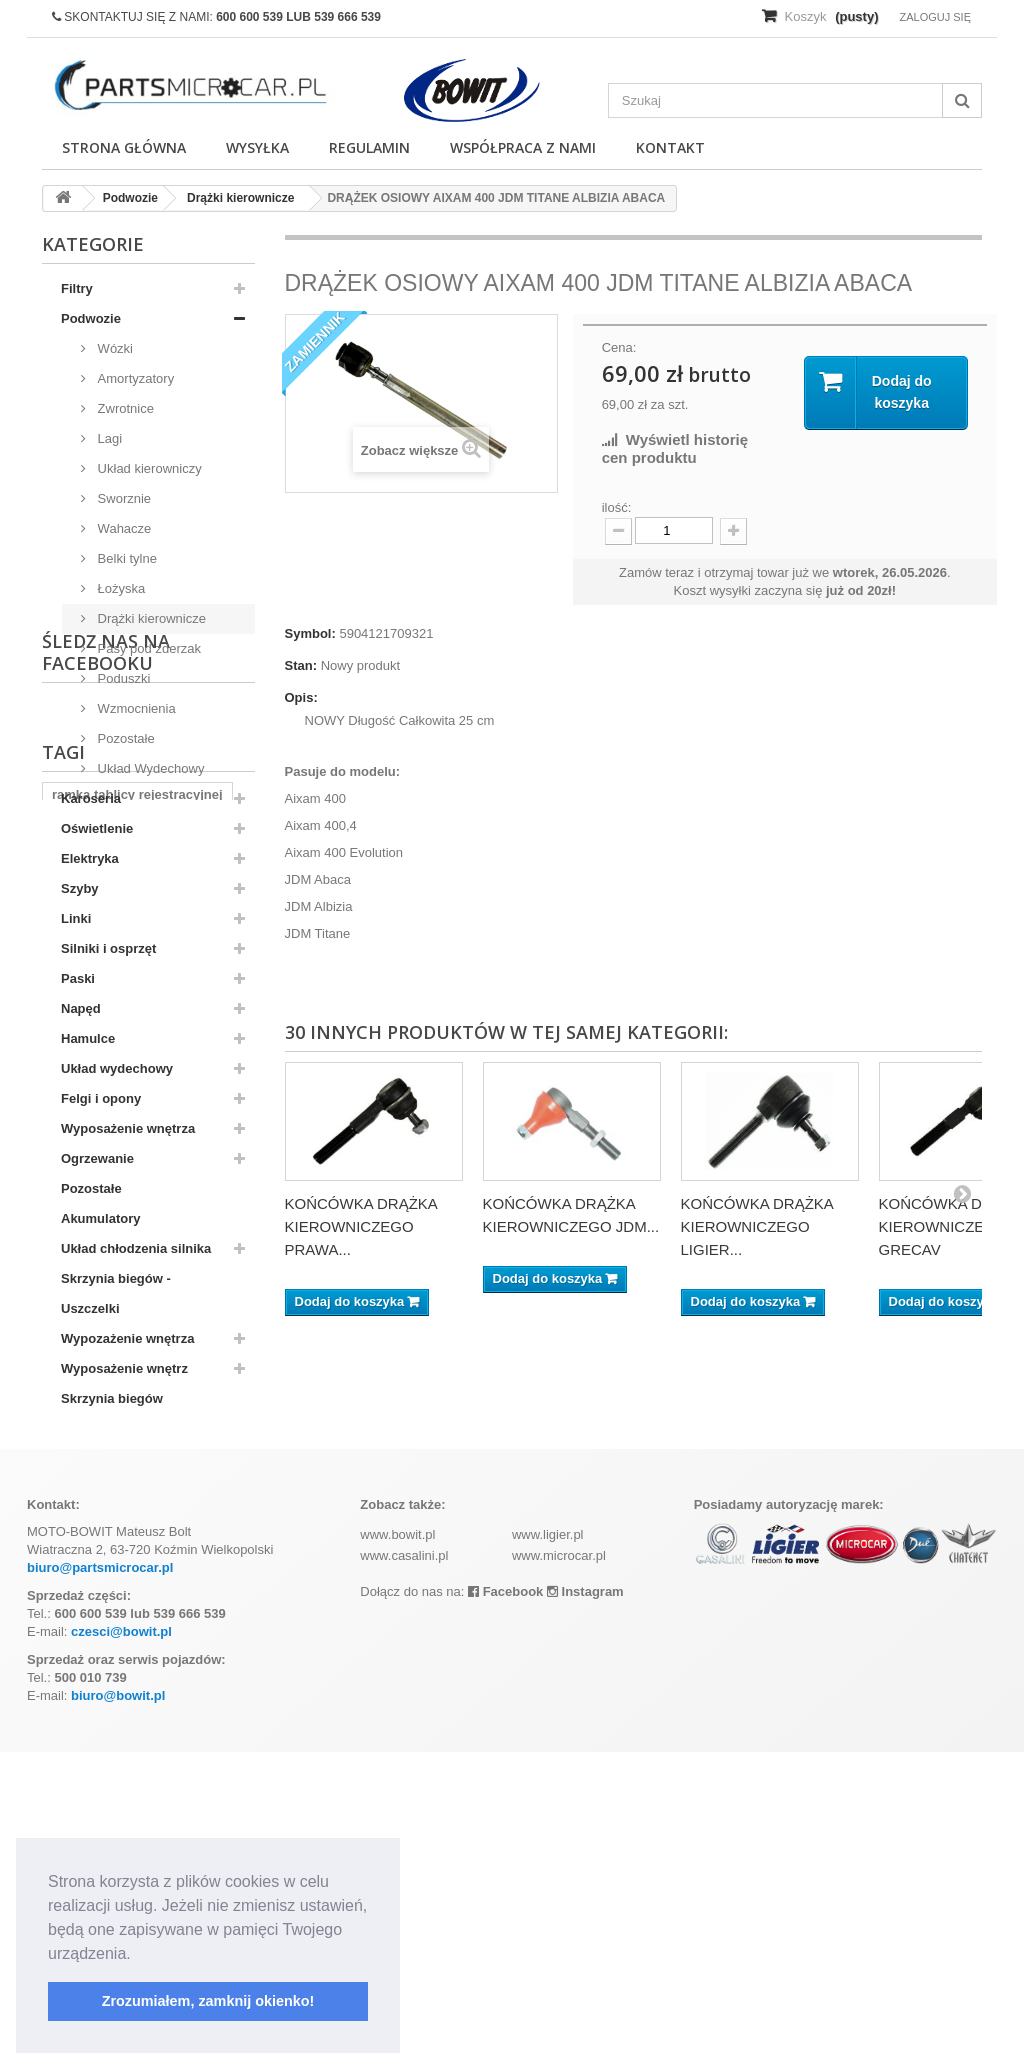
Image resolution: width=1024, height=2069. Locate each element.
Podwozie (91, 318)
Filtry (77, 288)
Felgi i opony (101, 1098)
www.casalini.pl (404, 1872)
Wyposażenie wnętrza (128, 1128)
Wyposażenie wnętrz (124, 1368)
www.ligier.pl (548, 1851)
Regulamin (369, 147)
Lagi (108, 438)
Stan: (301, 665)
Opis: (301, 697)
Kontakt (670, 147)
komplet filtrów (98, 1668)
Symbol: (310, 633)
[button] (138, 1955)
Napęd (81, 1008)
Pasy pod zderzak (147, 648)
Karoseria (91, 798)
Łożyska (119, 588)
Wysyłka (257, 147)
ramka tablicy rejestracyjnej (137, 1608)
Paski (78, 978)
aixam (136, 1638)
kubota (73, 1638)
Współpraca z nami (523, 147)
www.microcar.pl (559, 1872)
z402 (181, 1668)
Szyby (80, 888)
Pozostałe (124, 738)
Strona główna (124, 147)
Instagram (585, 1908)
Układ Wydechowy (149, 768)
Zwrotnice (124, 408)
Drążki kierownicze (150, 618)
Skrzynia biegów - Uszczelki (116, 1293)
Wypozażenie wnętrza (127, 1338)
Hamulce (88, 1038)
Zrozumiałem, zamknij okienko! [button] (208, 2001)
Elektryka (90, 858)
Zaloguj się (935, 17)
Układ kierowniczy (148, 468)
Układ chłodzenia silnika (136, 1248)
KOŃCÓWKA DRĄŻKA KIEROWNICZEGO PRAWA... (361, 1226)
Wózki (113, 348)
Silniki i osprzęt (108, 948)
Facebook (505, 1908)
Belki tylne (125, 558)
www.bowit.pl (397, 1851)
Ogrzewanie (97, 1158)
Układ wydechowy (117, 1068)
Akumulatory (100, 1218)
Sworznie (122, 498)
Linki (76, 918)
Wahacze (122, 528)
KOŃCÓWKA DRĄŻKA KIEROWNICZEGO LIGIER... (757, 1226)
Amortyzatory (134, 378)
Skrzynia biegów (112, 1398)
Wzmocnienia (135, 708)
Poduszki (122, 678)
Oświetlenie (97, 828)
